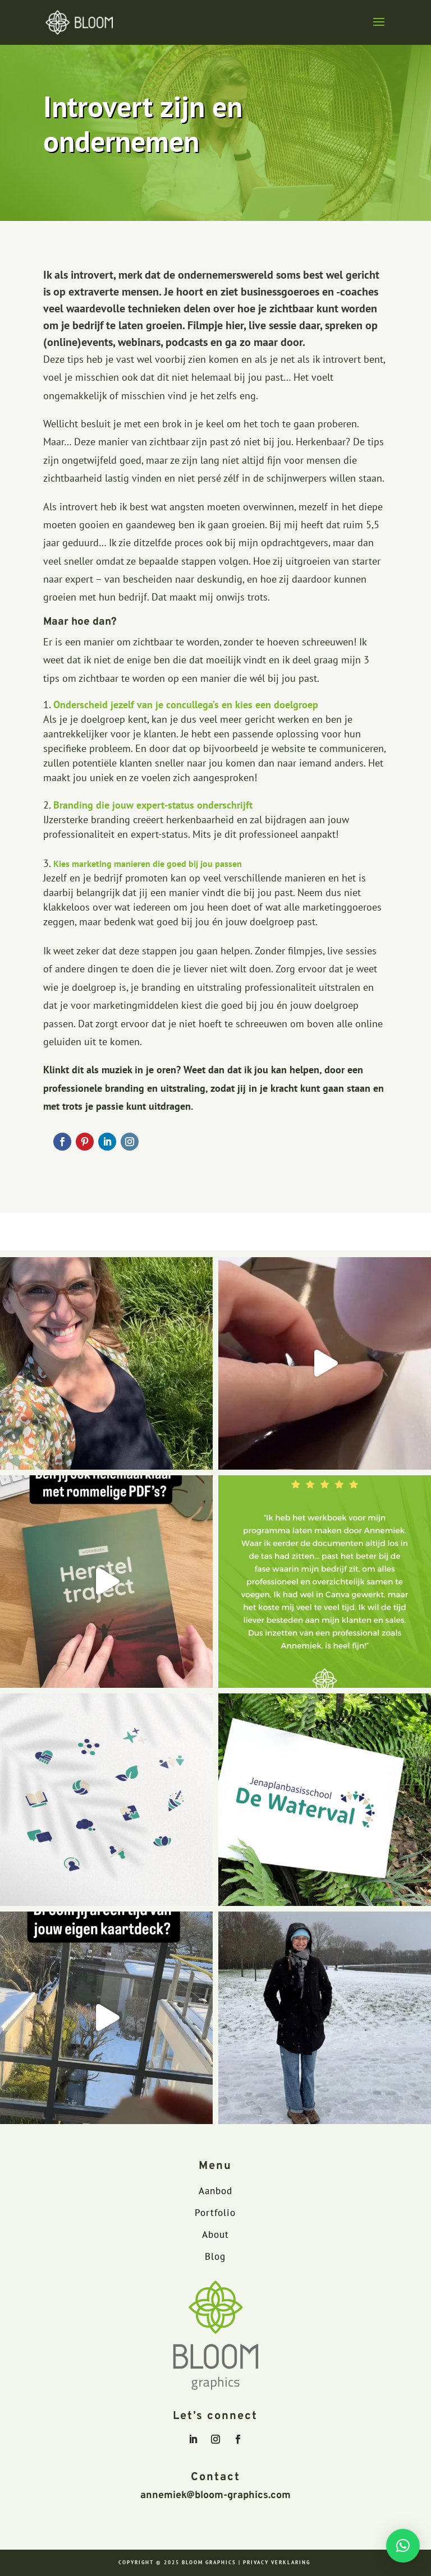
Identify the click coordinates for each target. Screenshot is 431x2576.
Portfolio (215, 2212)
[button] (403, 2546)
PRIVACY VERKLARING (276, 2562)
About (215, 2234)
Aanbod (215, 2191)
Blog (215, 2256)
